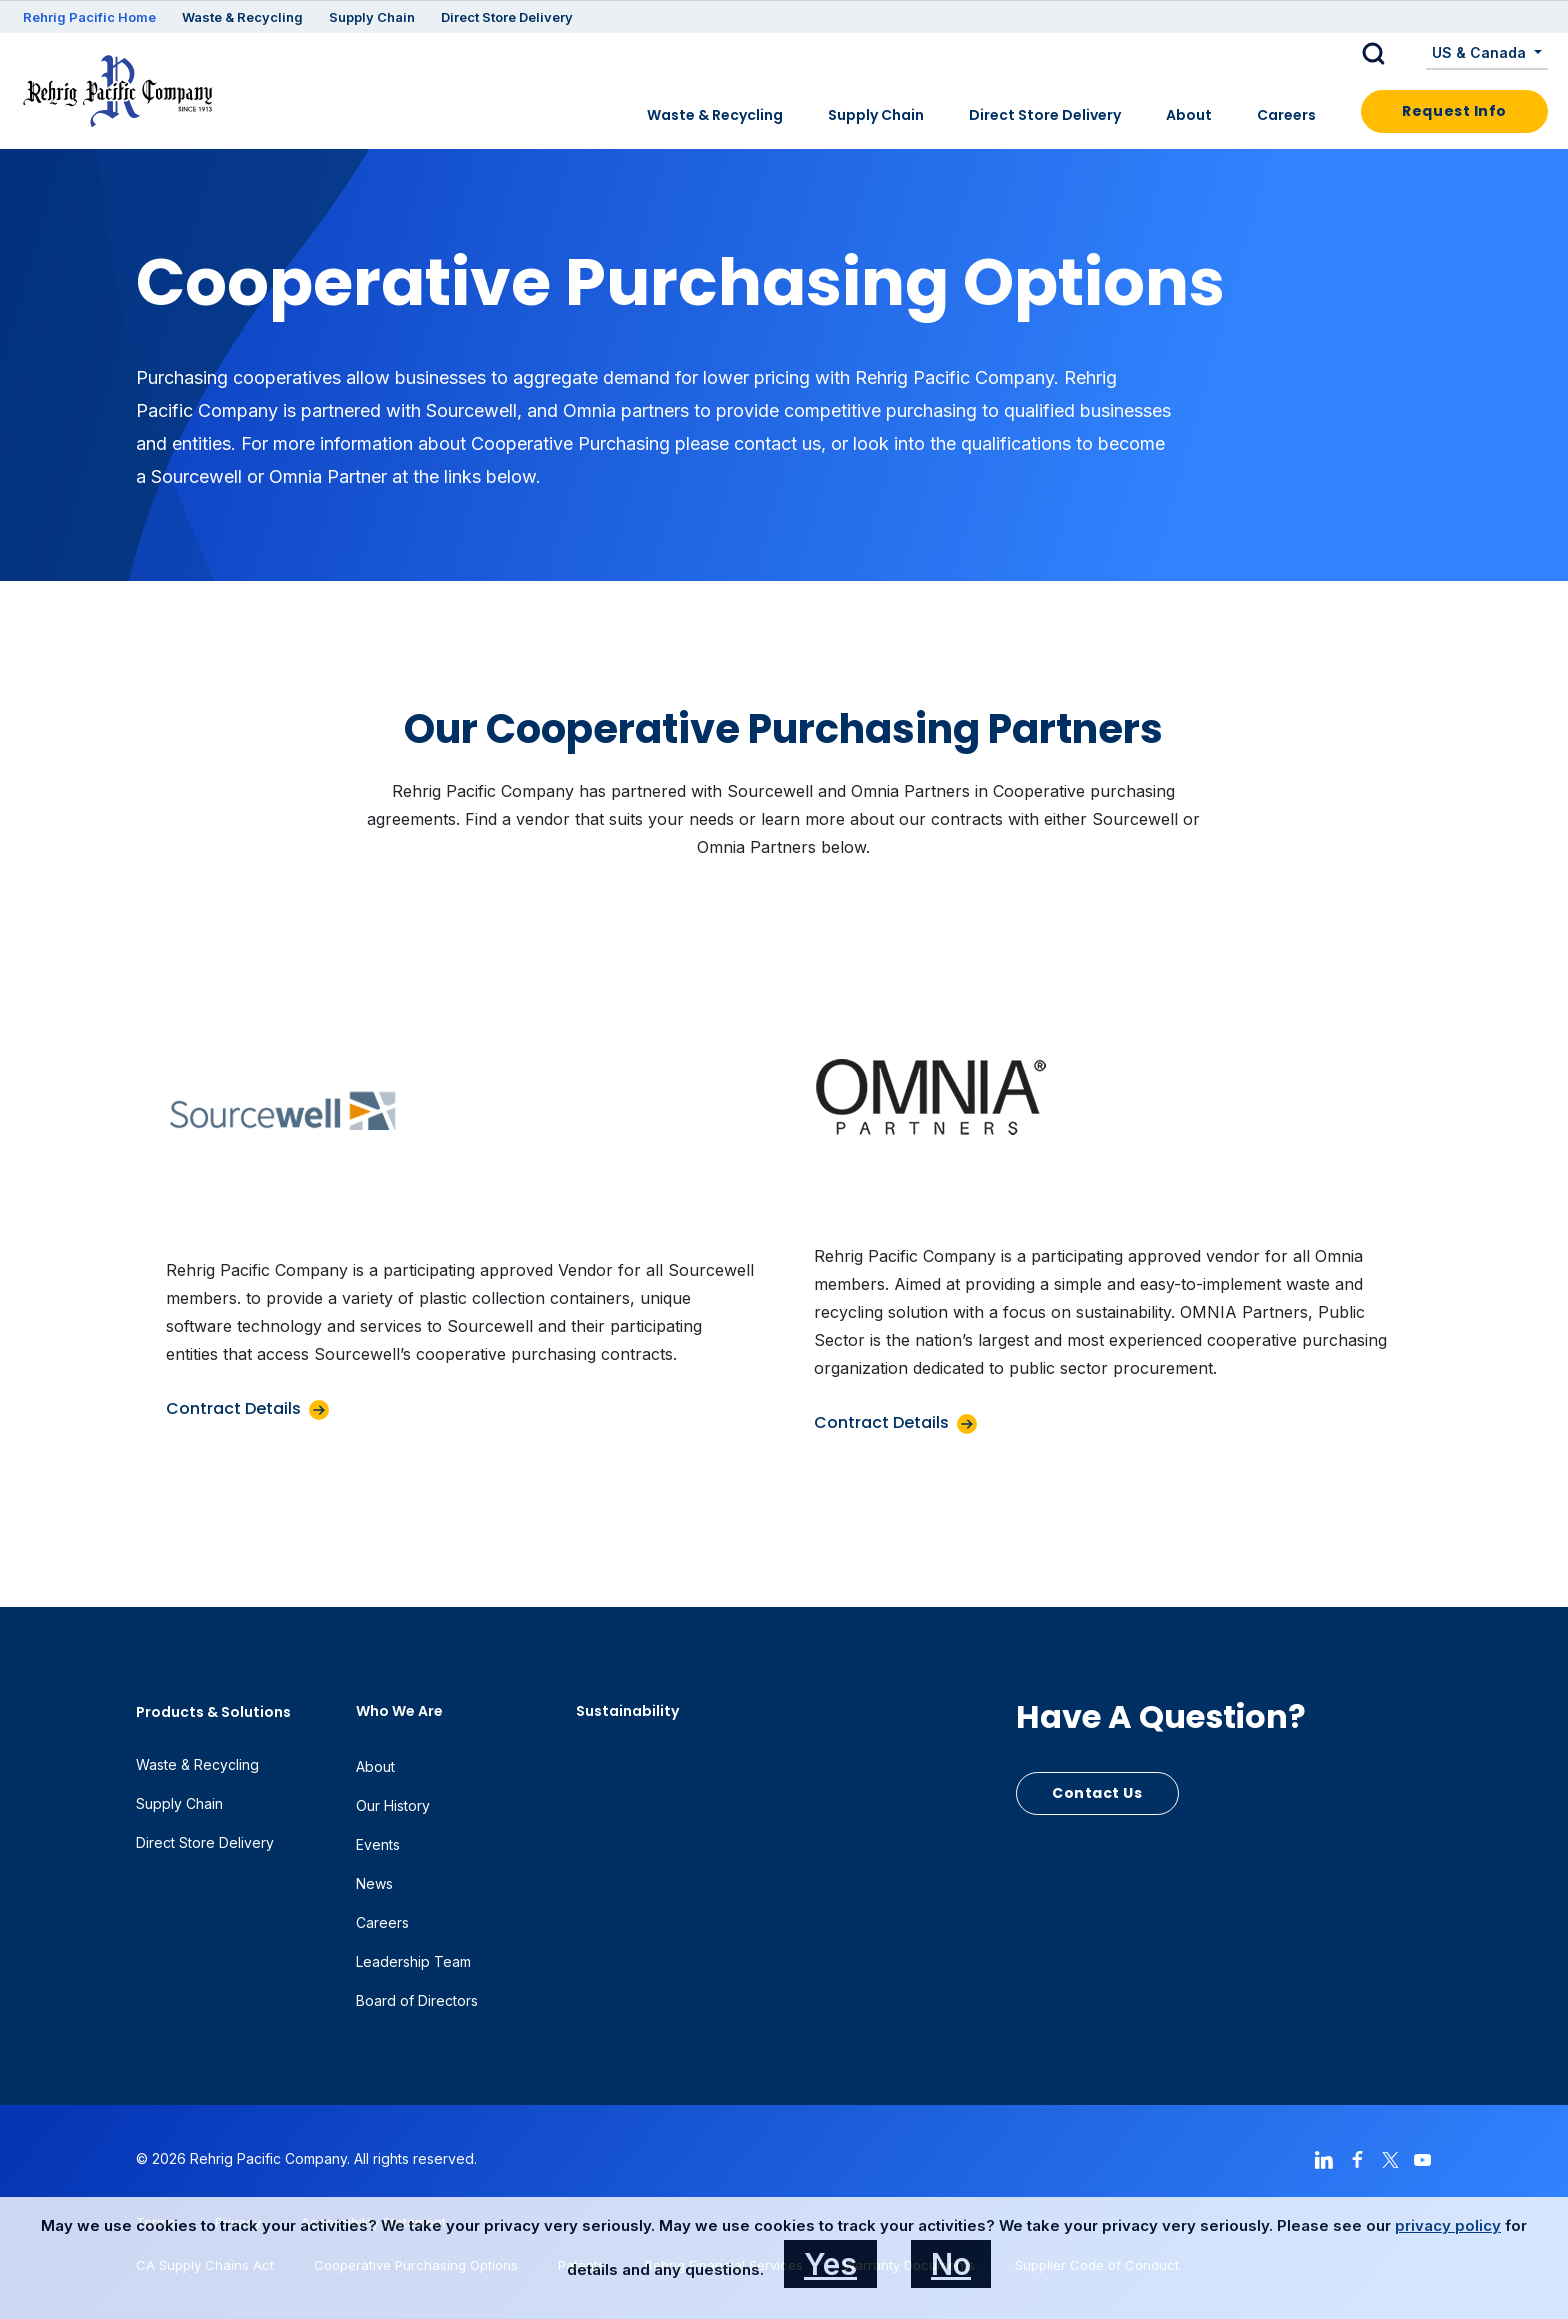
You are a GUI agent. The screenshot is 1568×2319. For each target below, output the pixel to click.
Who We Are (399, 1711)
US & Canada (1481, 52)
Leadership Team (413, 1961)
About (1189, 115)
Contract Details (233, 1408)
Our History (393, 1805)
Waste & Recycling (242, 17)
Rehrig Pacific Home (89, 17)
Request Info (1454, 111)
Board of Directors (417, 2000)
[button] (1389, 54)
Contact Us (1097, 1793)
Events (378, 1844)
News (374, 1883)
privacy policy (1448, 2225)
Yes (830, 2264)
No (951, 2264)
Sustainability (627, 1711)
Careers (1286, 115)
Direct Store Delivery (507, 17)
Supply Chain (372, 17)
